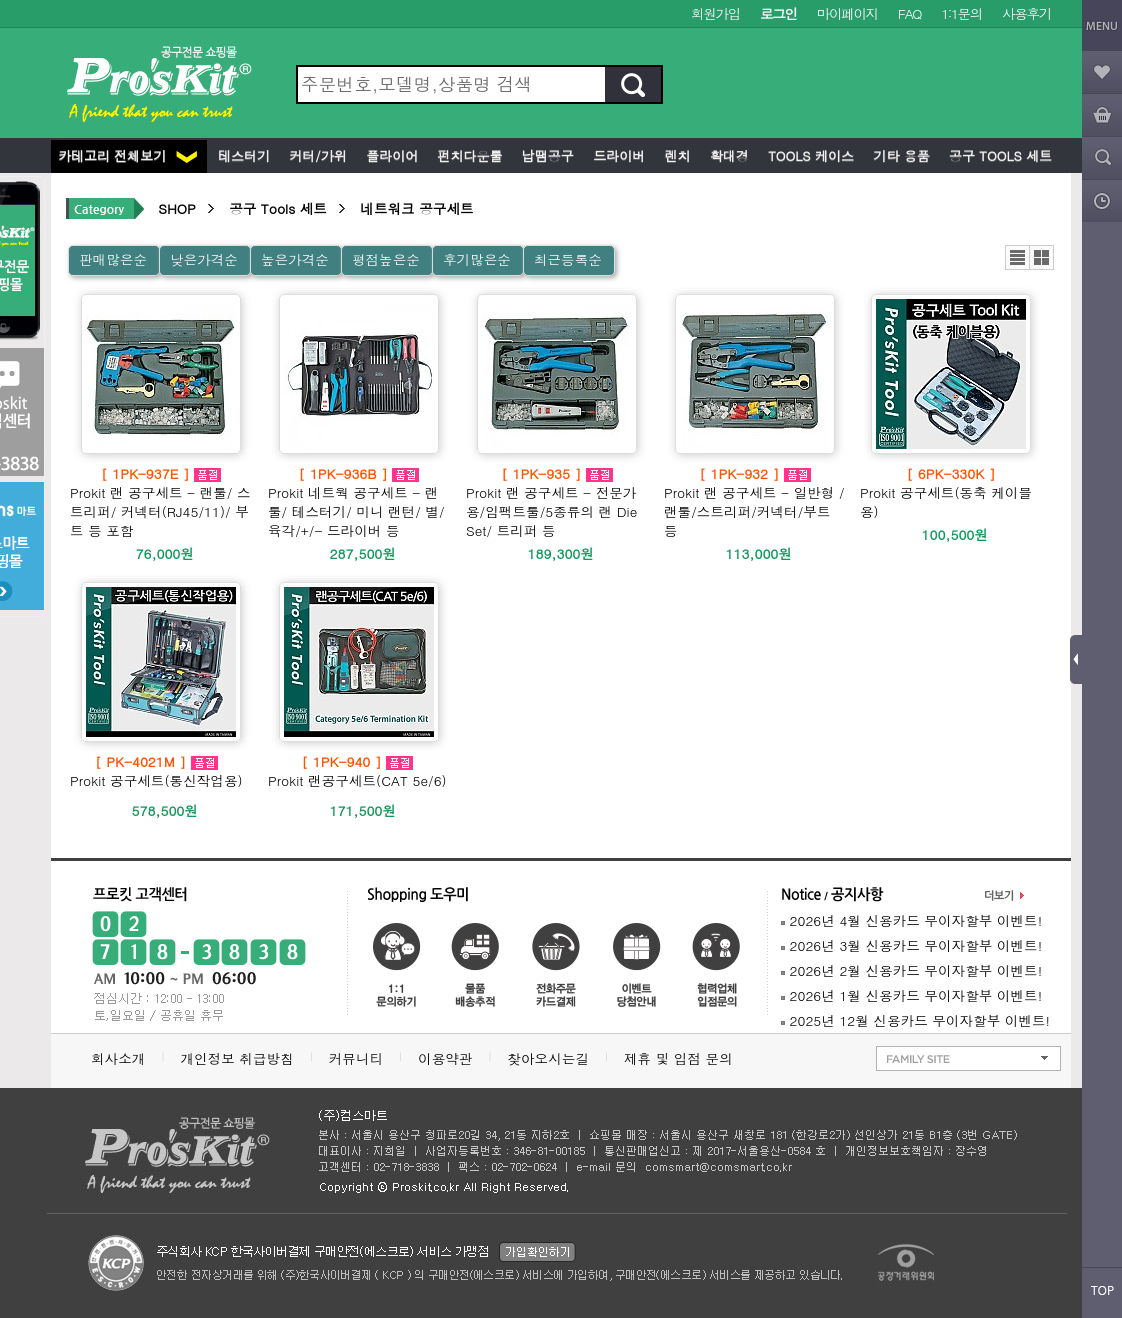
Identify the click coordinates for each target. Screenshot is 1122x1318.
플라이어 (390, 155)
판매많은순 (113, 259)
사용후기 (1026, 13)
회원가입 (715, 13)
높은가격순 (295, 259)
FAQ (909, 13)
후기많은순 (477, 259)
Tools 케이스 (809, 155)
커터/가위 (316, 155)
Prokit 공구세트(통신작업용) (156, 771)
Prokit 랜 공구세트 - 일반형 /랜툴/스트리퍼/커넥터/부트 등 (755, 502)
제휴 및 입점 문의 (683, 1058)
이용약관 (445, 1058)
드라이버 (617, 155)
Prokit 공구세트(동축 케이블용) (951, 492)
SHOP (176, 208)
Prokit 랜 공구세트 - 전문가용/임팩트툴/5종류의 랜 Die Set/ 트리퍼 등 (557, 502)
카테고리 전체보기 (127, 155)
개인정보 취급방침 (236, 1058)
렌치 (675, 155)
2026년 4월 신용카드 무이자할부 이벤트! (911, 920)
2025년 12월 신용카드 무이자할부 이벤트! (915, 1020)
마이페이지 (847, 13)
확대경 (727, 155)
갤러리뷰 (1041, 257)
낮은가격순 (204, 259)
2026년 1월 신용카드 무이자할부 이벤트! (911, 995)
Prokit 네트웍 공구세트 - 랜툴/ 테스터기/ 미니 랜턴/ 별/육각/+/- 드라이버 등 (359, 502)
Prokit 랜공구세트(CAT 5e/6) (357, 771)
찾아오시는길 (548, 1058)
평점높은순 (386, 259)
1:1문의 (961, 13)
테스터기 (242, 155)
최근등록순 (568, 259)
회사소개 (118, 1058)
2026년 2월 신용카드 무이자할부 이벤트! (911, 970)
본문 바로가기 (0, 0)
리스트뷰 (1017, 257)
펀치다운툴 (467, 155)
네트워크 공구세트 (416, 208)
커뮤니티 (356, 1058)
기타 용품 (899, 155)
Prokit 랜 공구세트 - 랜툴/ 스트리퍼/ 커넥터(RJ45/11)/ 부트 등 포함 (161, 502)
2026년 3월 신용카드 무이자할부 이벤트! (911, 945)
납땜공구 (545, 155)
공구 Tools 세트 (998, 155)
